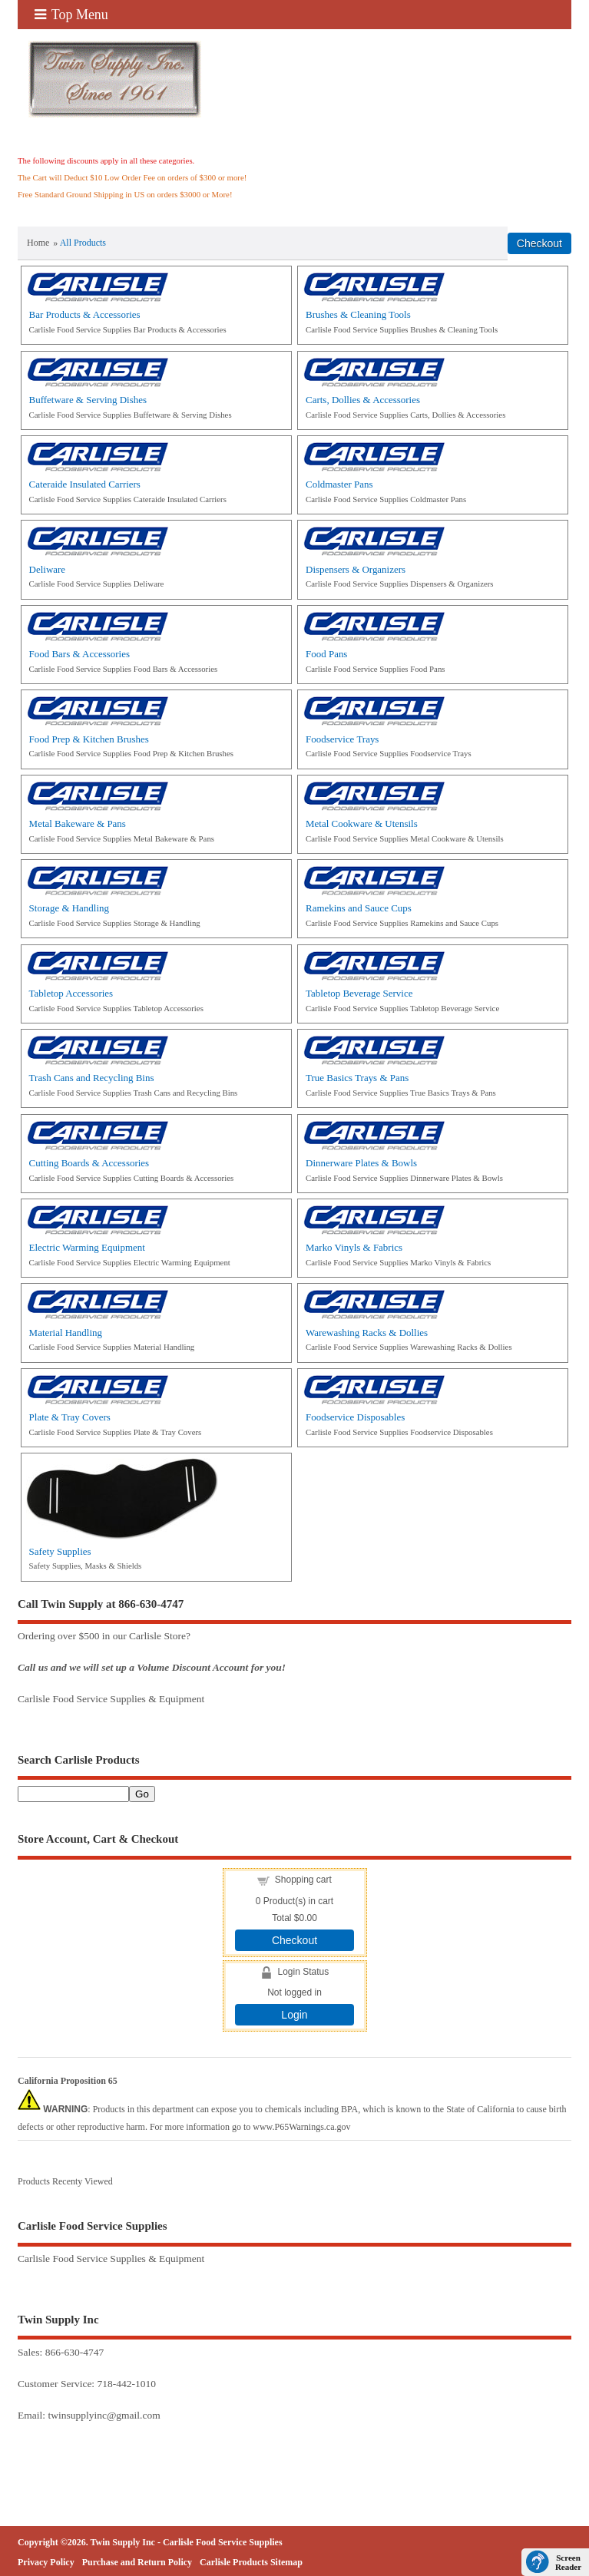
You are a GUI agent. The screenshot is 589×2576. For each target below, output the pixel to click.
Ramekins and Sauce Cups (359, 908)
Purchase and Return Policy (137, 2562)
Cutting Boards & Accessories (89, 1163)
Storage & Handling (69, 908)
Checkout (294, 1940)
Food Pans (326, 654)
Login (294, 2014)
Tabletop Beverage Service (359, 993)
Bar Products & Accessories (85, 314)
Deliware (47, 569)
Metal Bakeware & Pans (77, 823)
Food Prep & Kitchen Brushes (89, 739)
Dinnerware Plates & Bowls (361, 1163)
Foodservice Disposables (355, 1417)
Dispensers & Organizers (355, 569)
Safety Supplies (60, 1551)
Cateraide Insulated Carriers (85, 484)
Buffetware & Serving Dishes (88, 399)
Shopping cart (303, 1879)
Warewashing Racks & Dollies (367, 1332)
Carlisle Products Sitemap (251, 2562)
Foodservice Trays (342, 739)
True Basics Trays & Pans (357, 1077)
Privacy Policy (46, 2562)
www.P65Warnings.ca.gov (301, 2126)
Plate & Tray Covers (70, 1417)
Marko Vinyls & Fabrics (354, 1247)
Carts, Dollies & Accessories (363, 399)
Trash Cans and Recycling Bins (91, 1077)
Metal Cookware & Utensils (362, 823)
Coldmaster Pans (339, 484)
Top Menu (71, 14)
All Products (83, 242)
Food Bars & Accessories (79, 654)
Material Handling (65, 1332)
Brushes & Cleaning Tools (358, 314)
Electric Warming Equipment (87, 1247)
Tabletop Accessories (71, 993)
